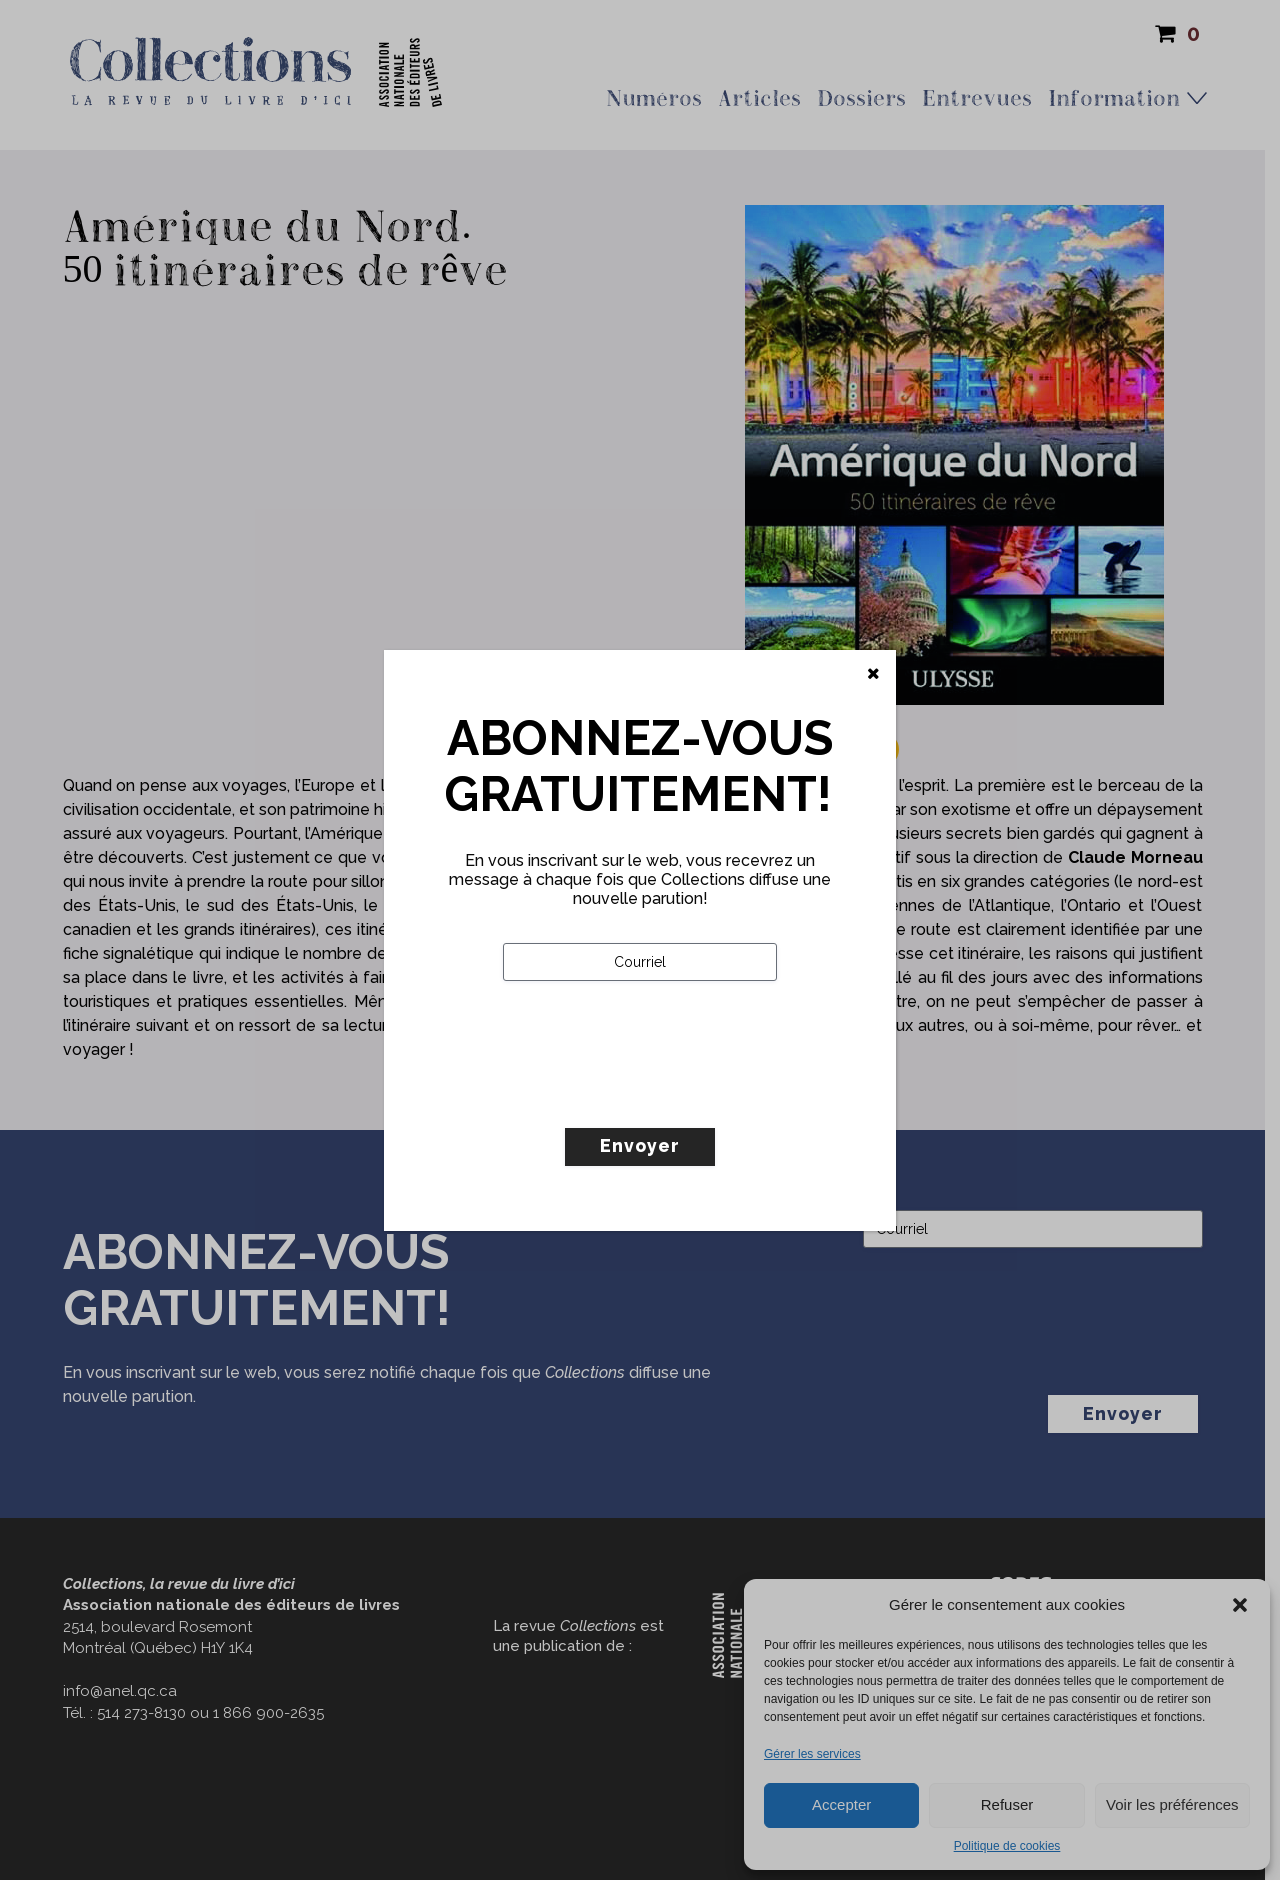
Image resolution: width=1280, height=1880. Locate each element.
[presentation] (655, 1096)
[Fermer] (873, 674)
